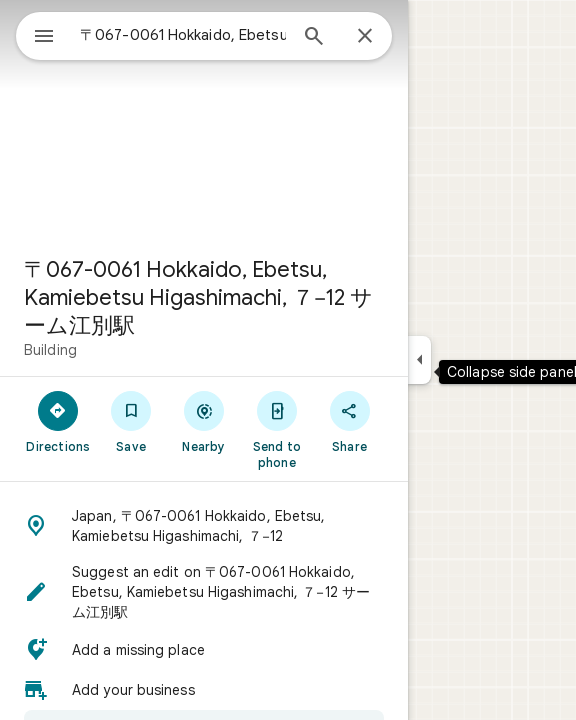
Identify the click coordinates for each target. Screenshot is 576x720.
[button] (204, 526)
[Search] (314, 38)
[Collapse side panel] (419, 360)
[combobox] (183, 35)
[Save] (131, 421)
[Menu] (44, 38)
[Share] (349, 421)
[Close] (365, 37)
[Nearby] (204, 421)
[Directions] (58, 421)
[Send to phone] (276, 429)
